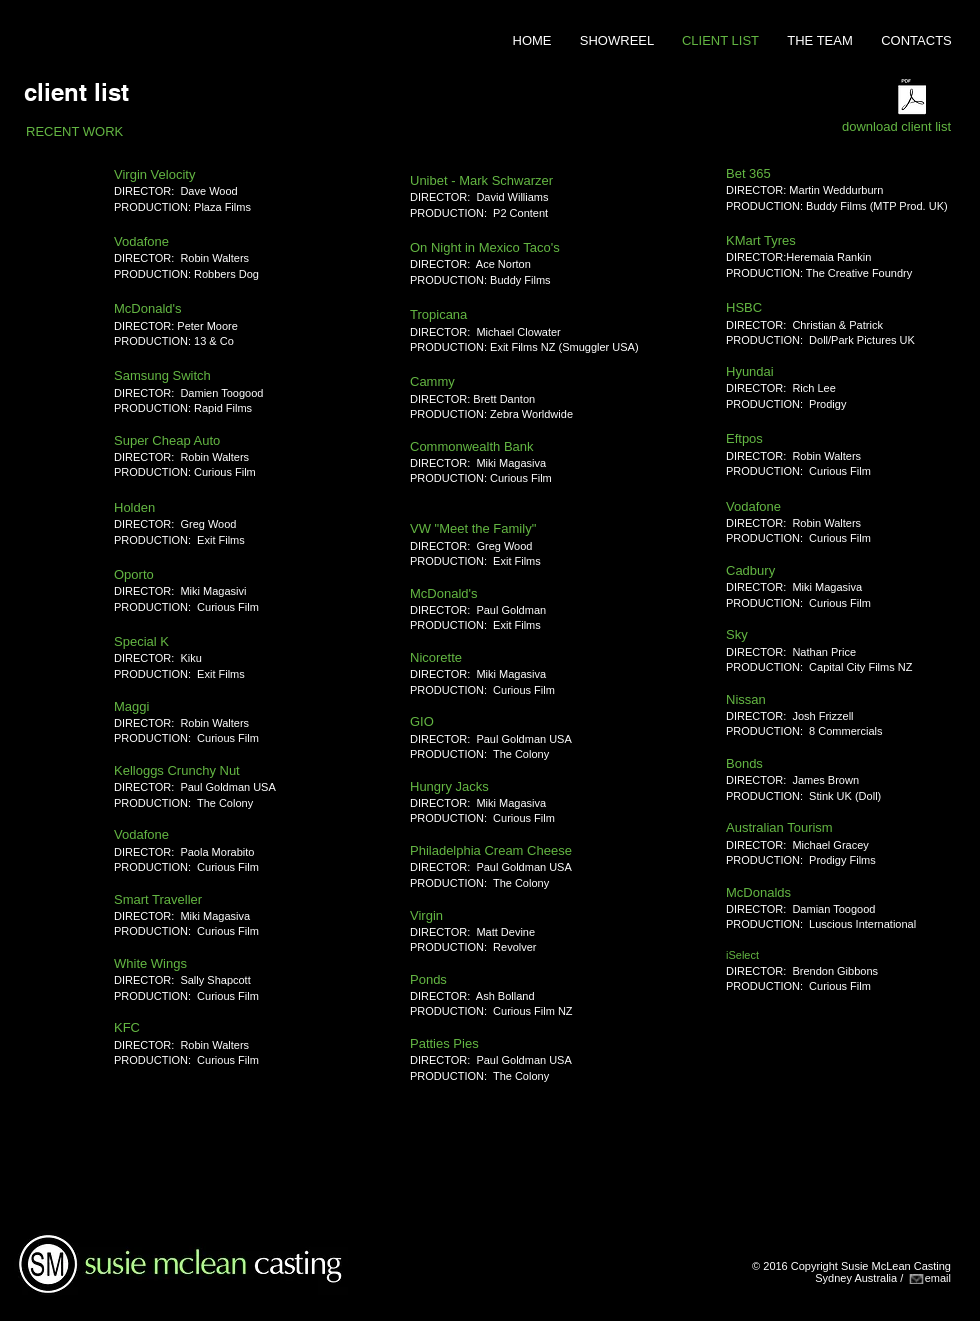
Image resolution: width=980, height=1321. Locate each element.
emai (937, 1278)
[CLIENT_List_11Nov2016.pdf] (912, 98)
